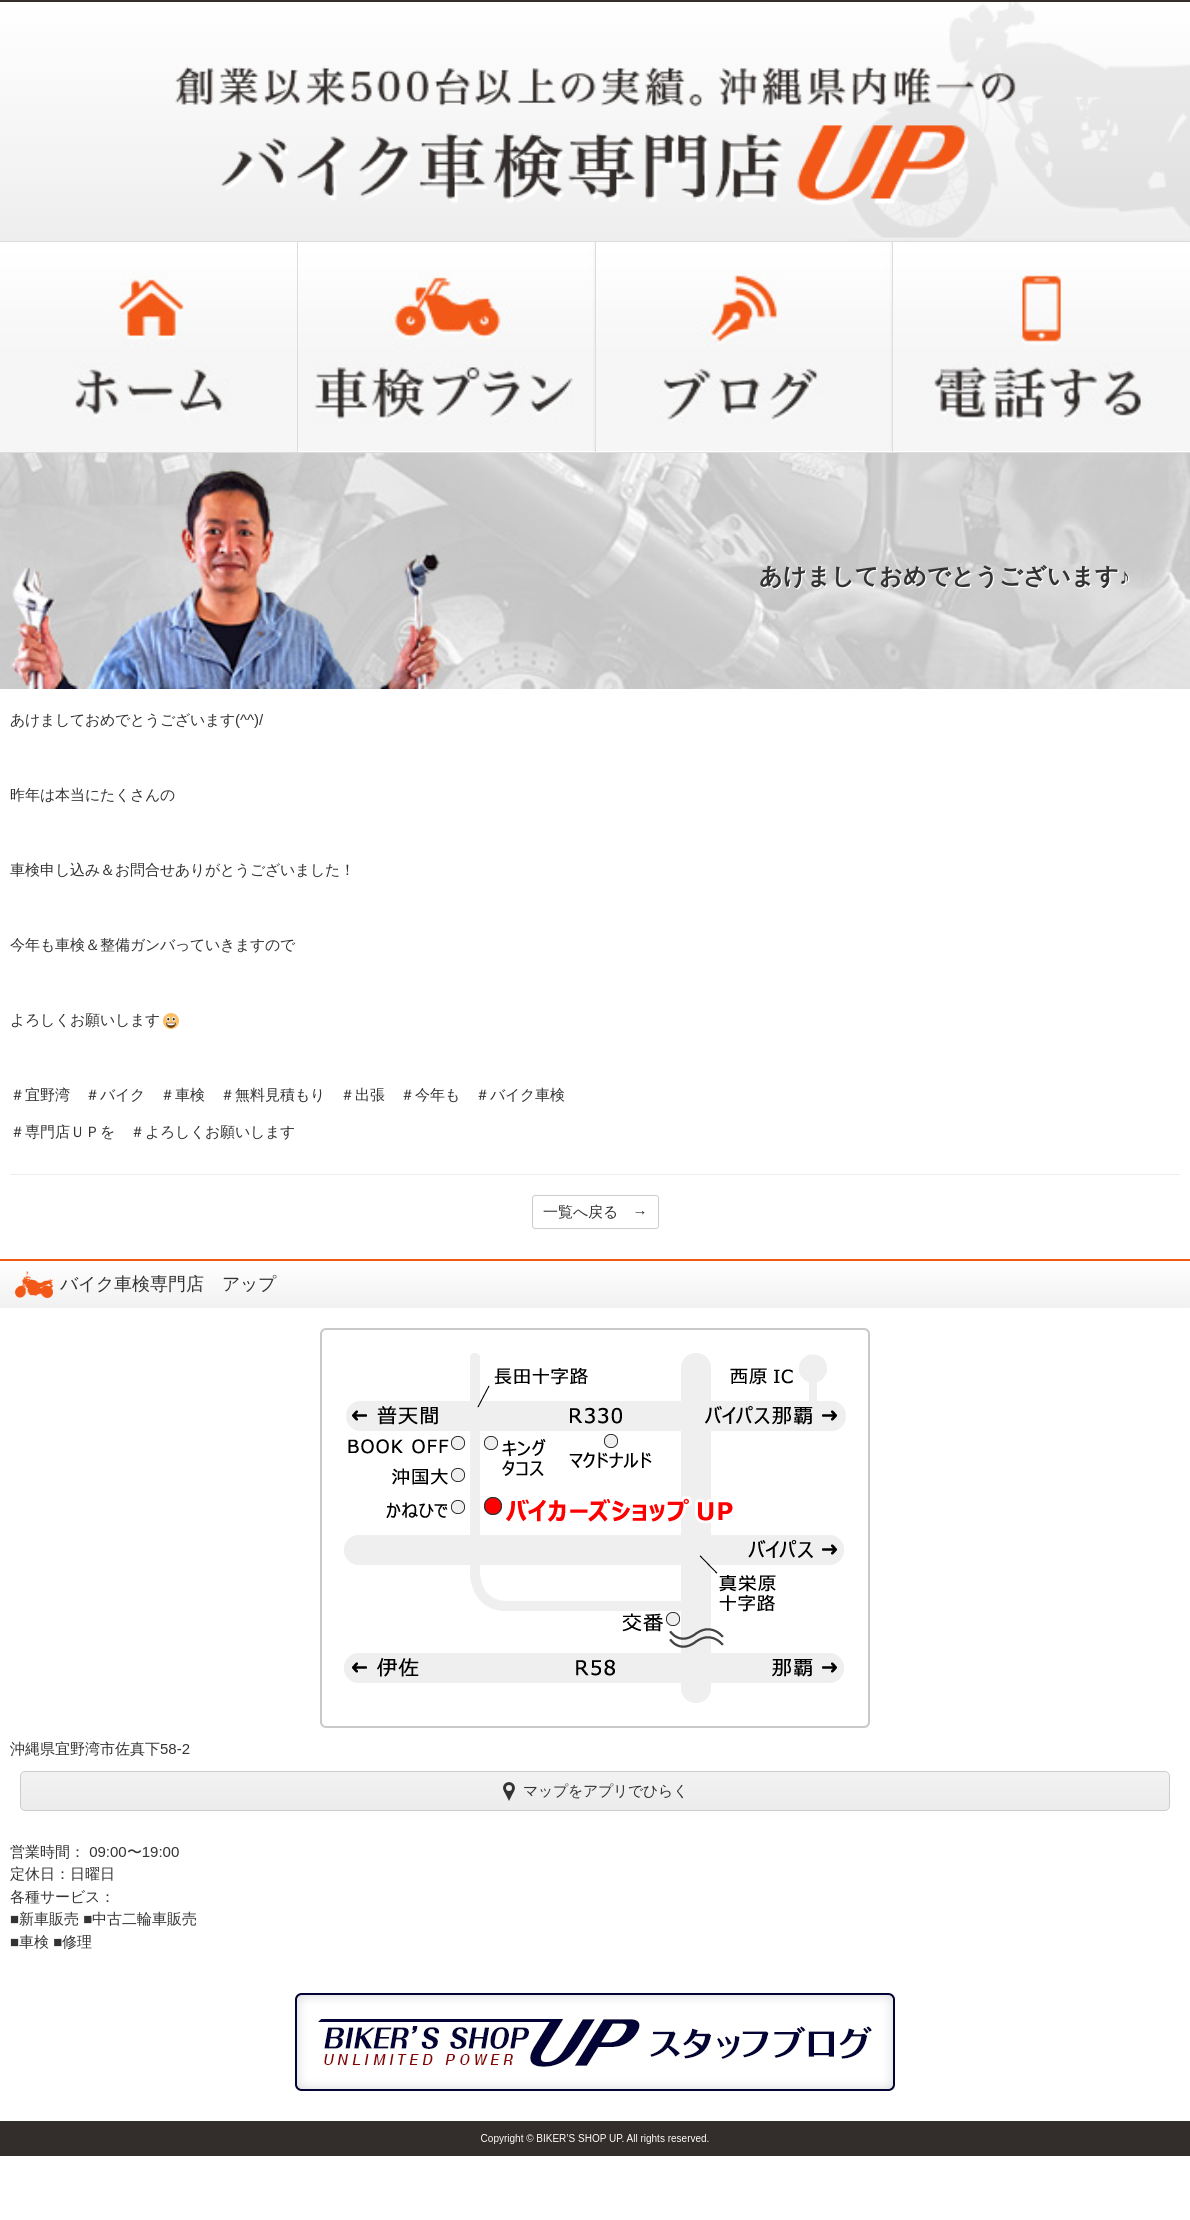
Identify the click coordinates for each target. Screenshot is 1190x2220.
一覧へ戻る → (595, 1211)
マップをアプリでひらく (595, 1790)
